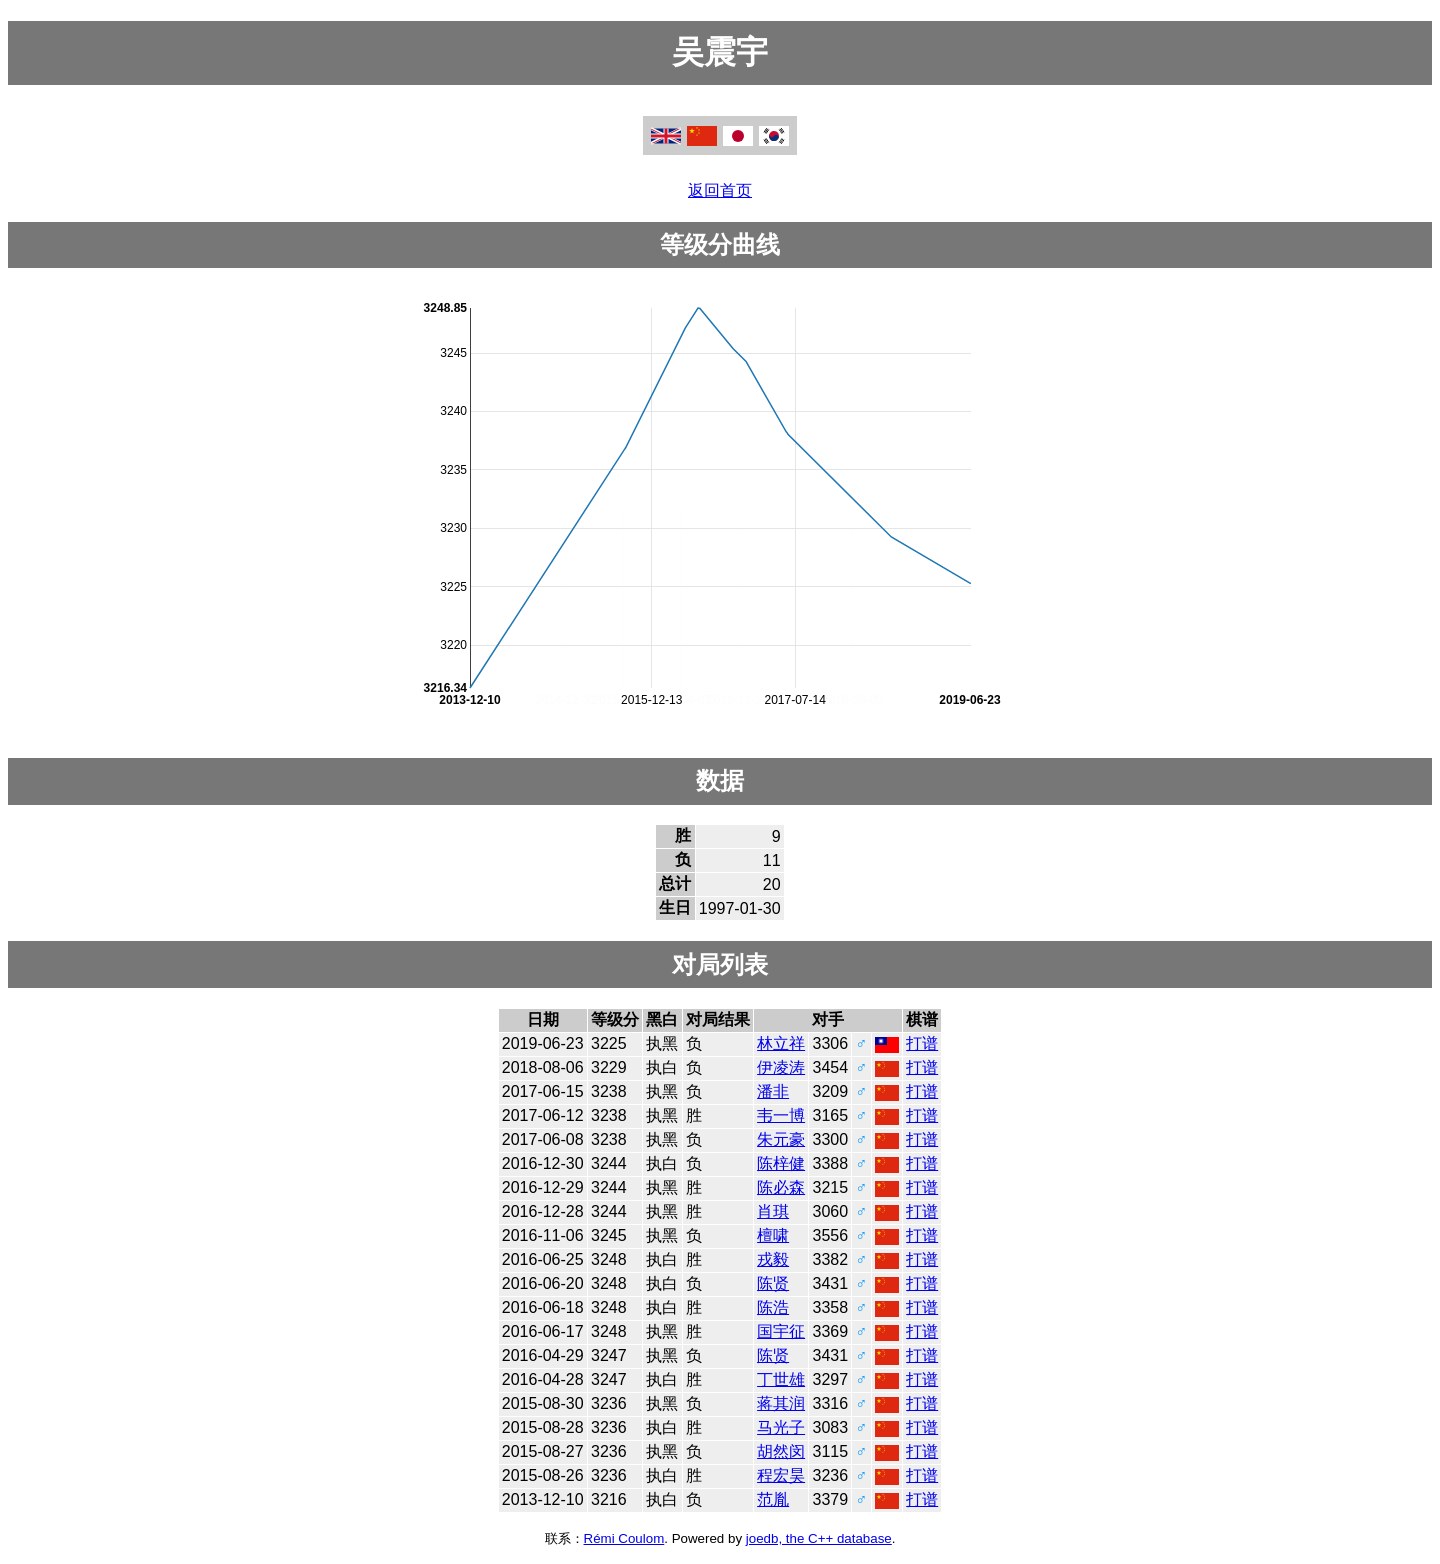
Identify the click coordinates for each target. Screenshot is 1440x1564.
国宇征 (781, 1331)
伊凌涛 (781, 1067)
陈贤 (773, 1283)
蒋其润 (781, 1403)
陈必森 (781, 1187)
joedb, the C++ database (819, 1538)
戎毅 (773, 1259)
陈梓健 (781, 1163)
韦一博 (781, 1115)
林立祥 (781, 1043)
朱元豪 (781, 1139)
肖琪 (773, 1211)
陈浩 (773, 1307)
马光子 (781, 1427)
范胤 (773, 1499)
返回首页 (720, 190)
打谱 (922, 1043)
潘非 (773, 1091)
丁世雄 (781, 1379)
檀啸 (773, 1235)
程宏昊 (781, 1475)
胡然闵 (781, 1451)
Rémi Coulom (624, 1538)
